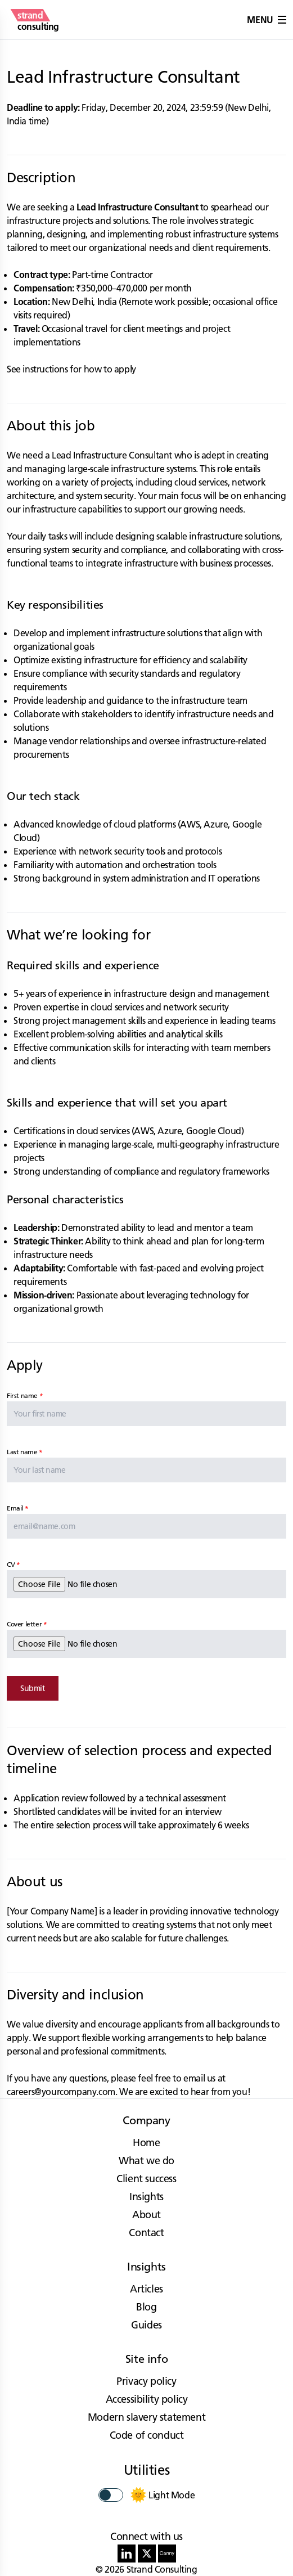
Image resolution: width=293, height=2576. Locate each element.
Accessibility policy (147, 2399)
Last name (22, 1451)
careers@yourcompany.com (61, 2091)
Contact (146, 2232)
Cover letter (24, 1624)
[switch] (110, 2495)
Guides (146, 2324)
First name (22, 1395)
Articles (146, 2288)
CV (11, 1564)
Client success (146, 2178)
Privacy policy (146, 2381)
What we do (146, 2160)
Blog (146, 2306)
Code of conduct (147, 2435)
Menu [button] (266, 19)
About (146, 2214)
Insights (146, 2196)
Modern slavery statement (146, 2417)
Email (15, 1508)
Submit (32, 1688)
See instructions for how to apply (71, 369)
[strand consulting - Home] (38, 19)
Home (146, 2142)
